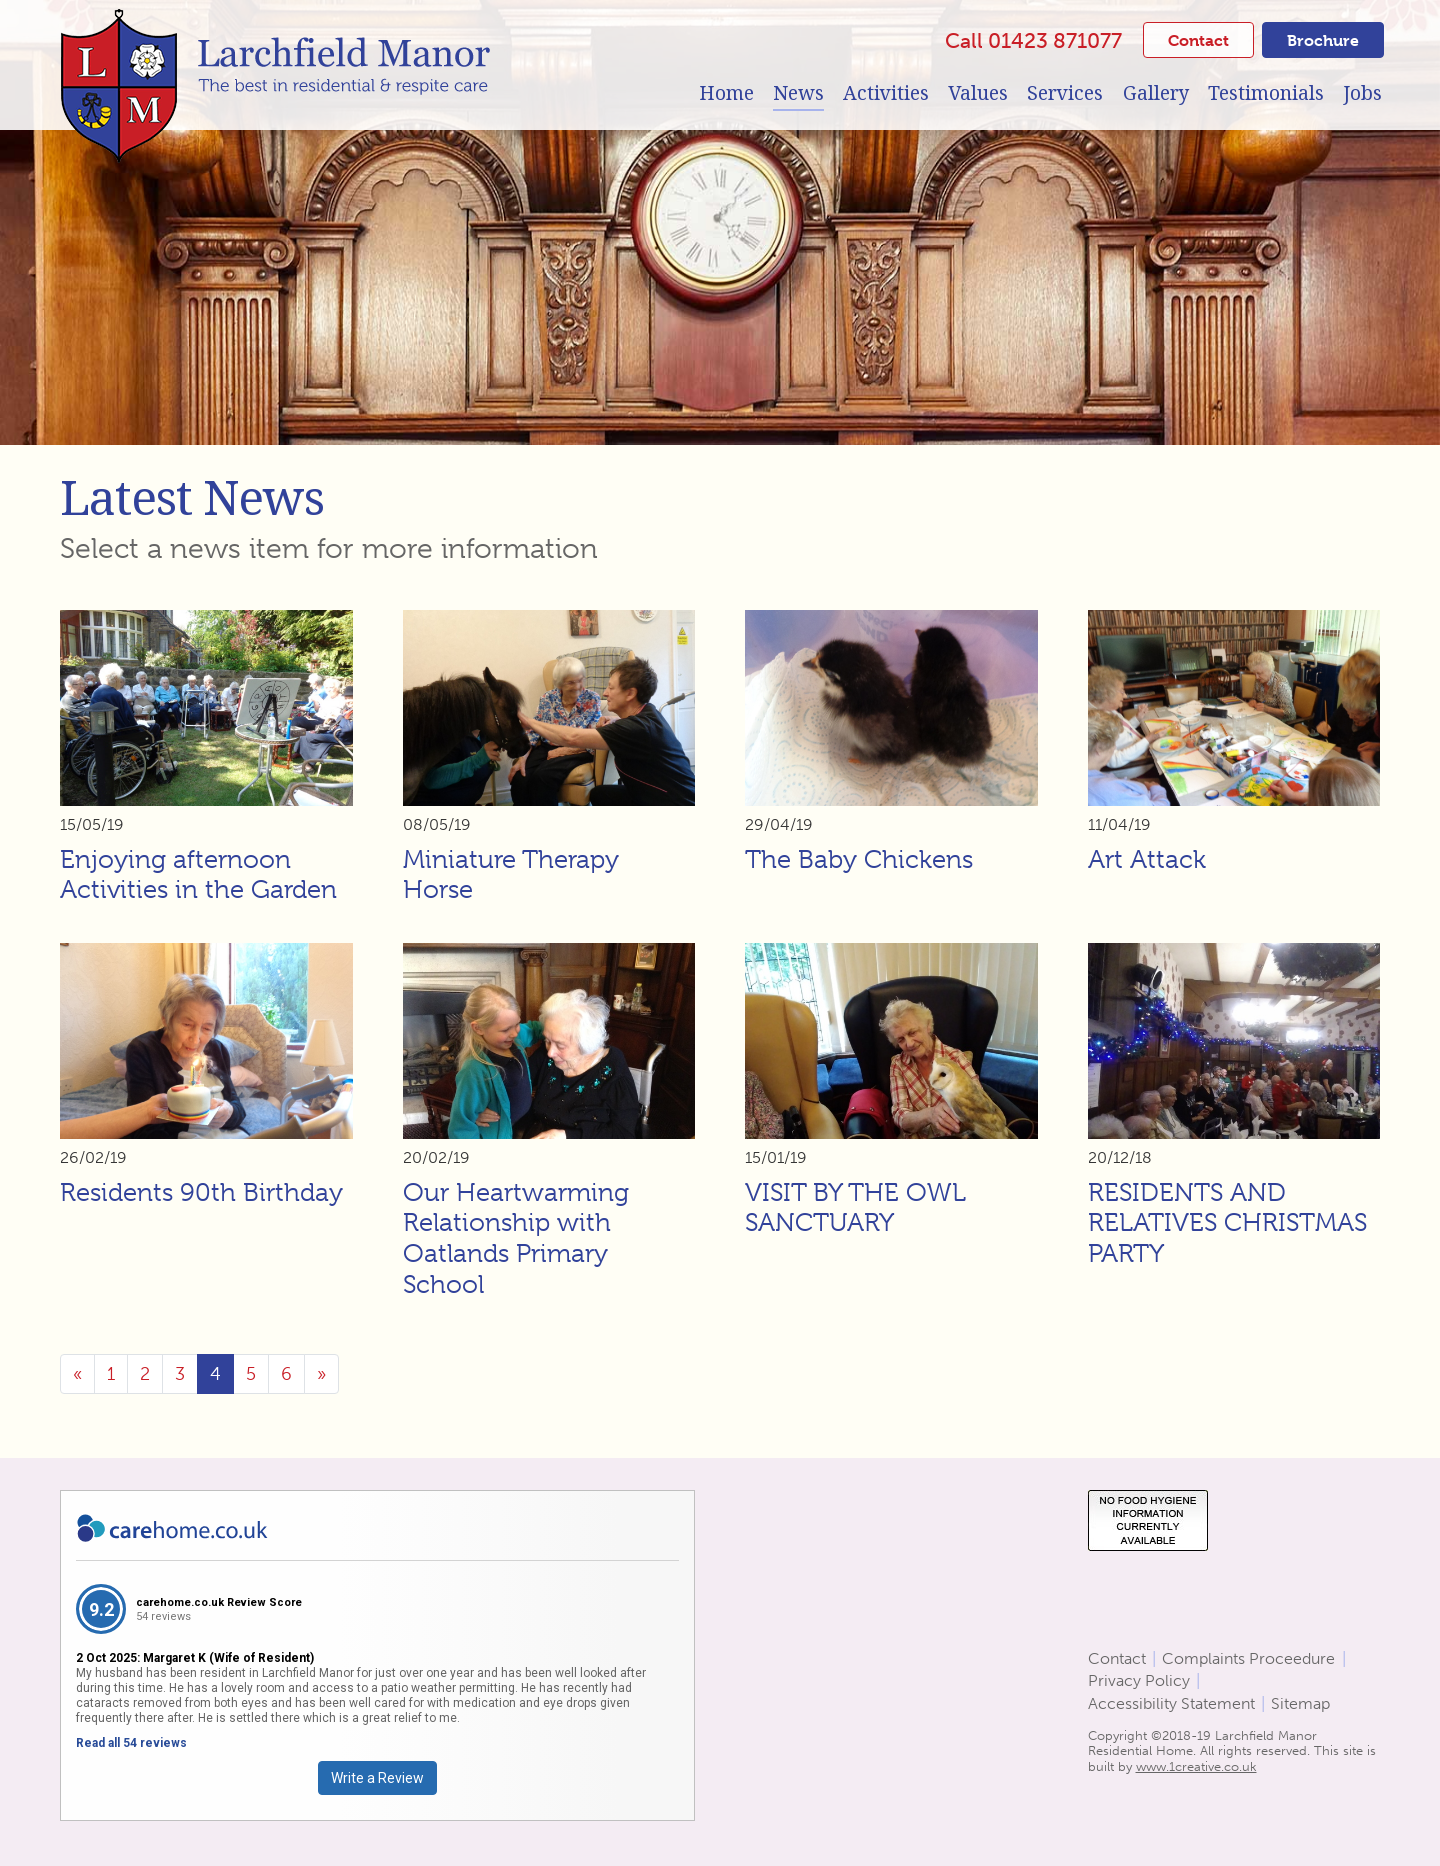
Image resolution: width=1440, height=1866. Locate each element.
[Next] (321, 1374)
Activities (886, 93)
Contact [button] (1198, 40)
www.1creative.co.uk (1196, 1766)
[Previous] (77, 1374)
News (798, 93)
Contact (1117, 1658)
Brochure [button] (1323, 40)
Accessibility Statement (1171, 1703)
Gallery (1156, 93)
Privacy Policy (1139, 1680)
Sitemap (1300, 1703)
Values (978, 93)
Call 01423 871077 (1033, 40)
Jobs (1362, 93)
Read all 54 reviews (131, 1743)
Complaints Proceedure (1248, 1658)
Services (1065, 93)
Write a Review (377, 1778)
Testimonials (1266, 93)
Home (726, 93)
